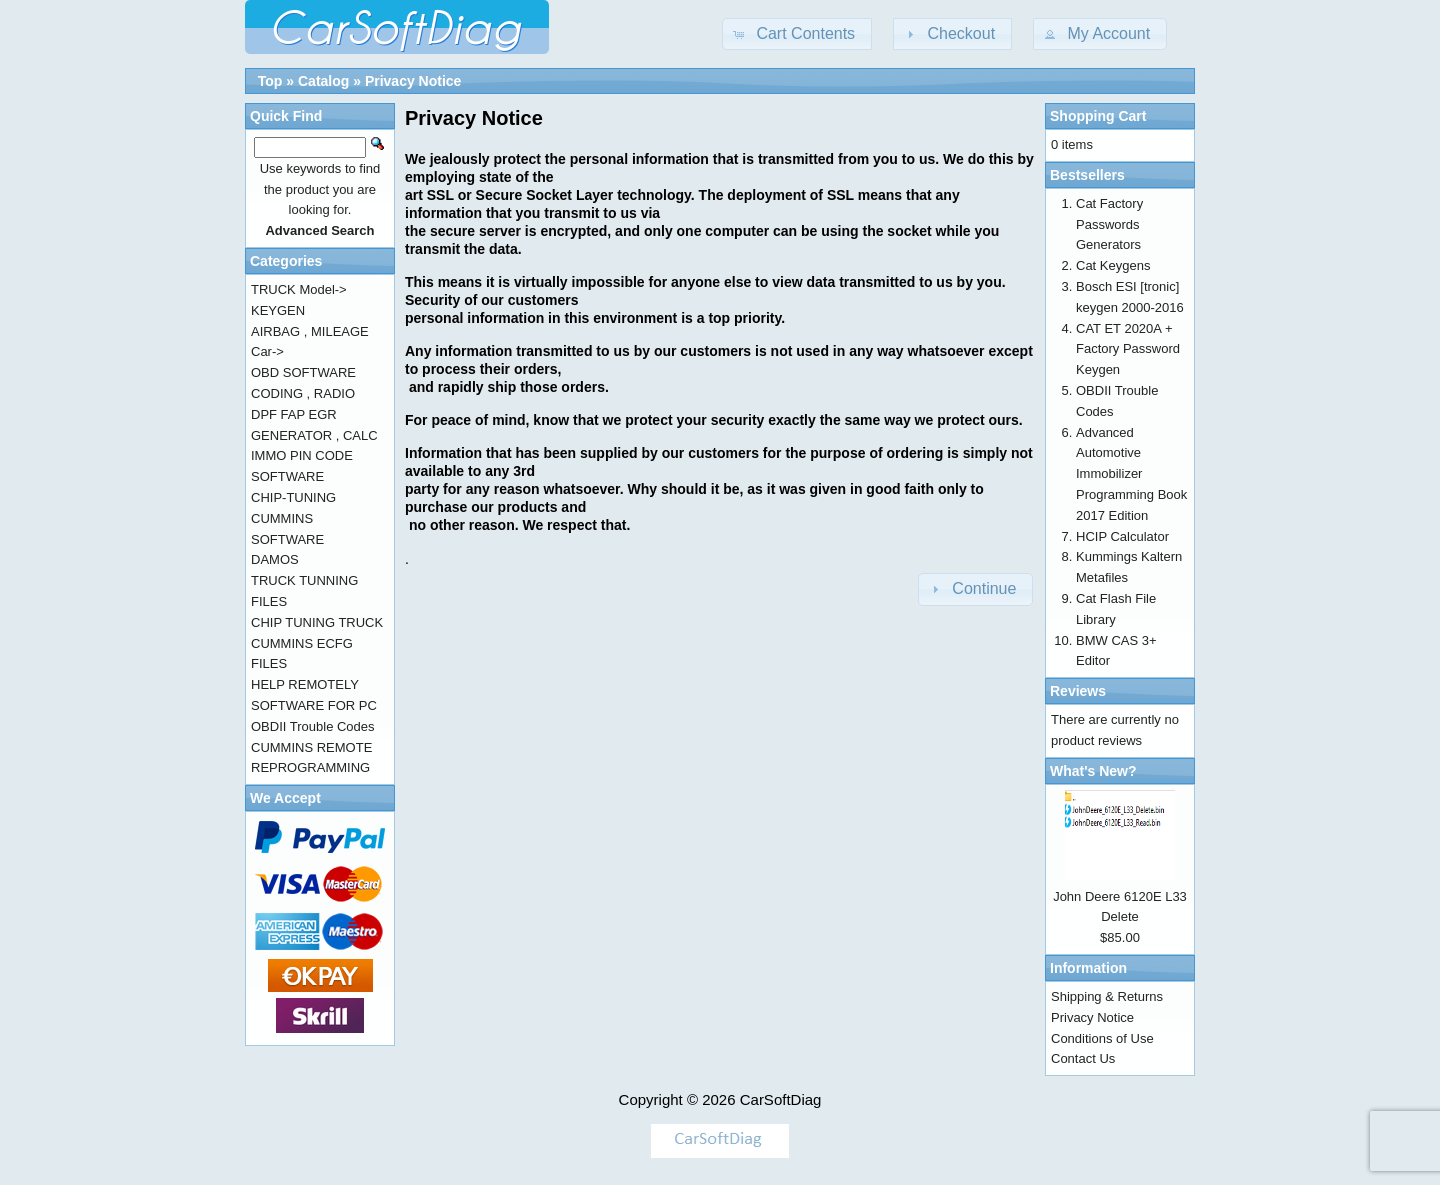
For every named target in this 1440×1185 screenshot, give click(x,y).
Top (270, 81)
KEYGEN (278, 310)
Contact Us (1083, 1058)
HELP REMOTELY (305, 684)
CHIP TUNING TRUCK (317, 622)
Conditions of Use (1102, 1038)
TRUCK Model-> (299, 289)
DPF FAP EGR (294, 414)
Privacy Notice (413, 81)
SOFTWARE (287, 476)
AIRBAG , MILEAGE (310, 331)
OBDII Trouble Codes (313, 726)
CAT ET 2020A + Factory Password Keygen (1128, 349)
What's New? (1093, 771)
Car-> (267, 351)
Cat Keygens (1113, 265)
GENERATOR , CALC (314, 435)
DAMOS (275, 559)
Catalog (323, 81)
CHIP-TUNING (293, 497)
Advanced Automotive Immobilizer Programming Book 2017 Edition (1131, 474)
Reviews (1078, 691)
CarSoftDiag (781, 1099)
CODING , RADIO (303, 393)
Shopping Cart (1098, 116)
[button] (797, 34)
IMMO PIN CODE (302, 455)
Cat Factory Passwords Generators (1109, 224)
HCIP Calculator (1122, 536)
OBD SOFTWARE (303, 372)
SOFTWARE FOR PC (314, 705)
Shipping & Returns (1107, 996)
